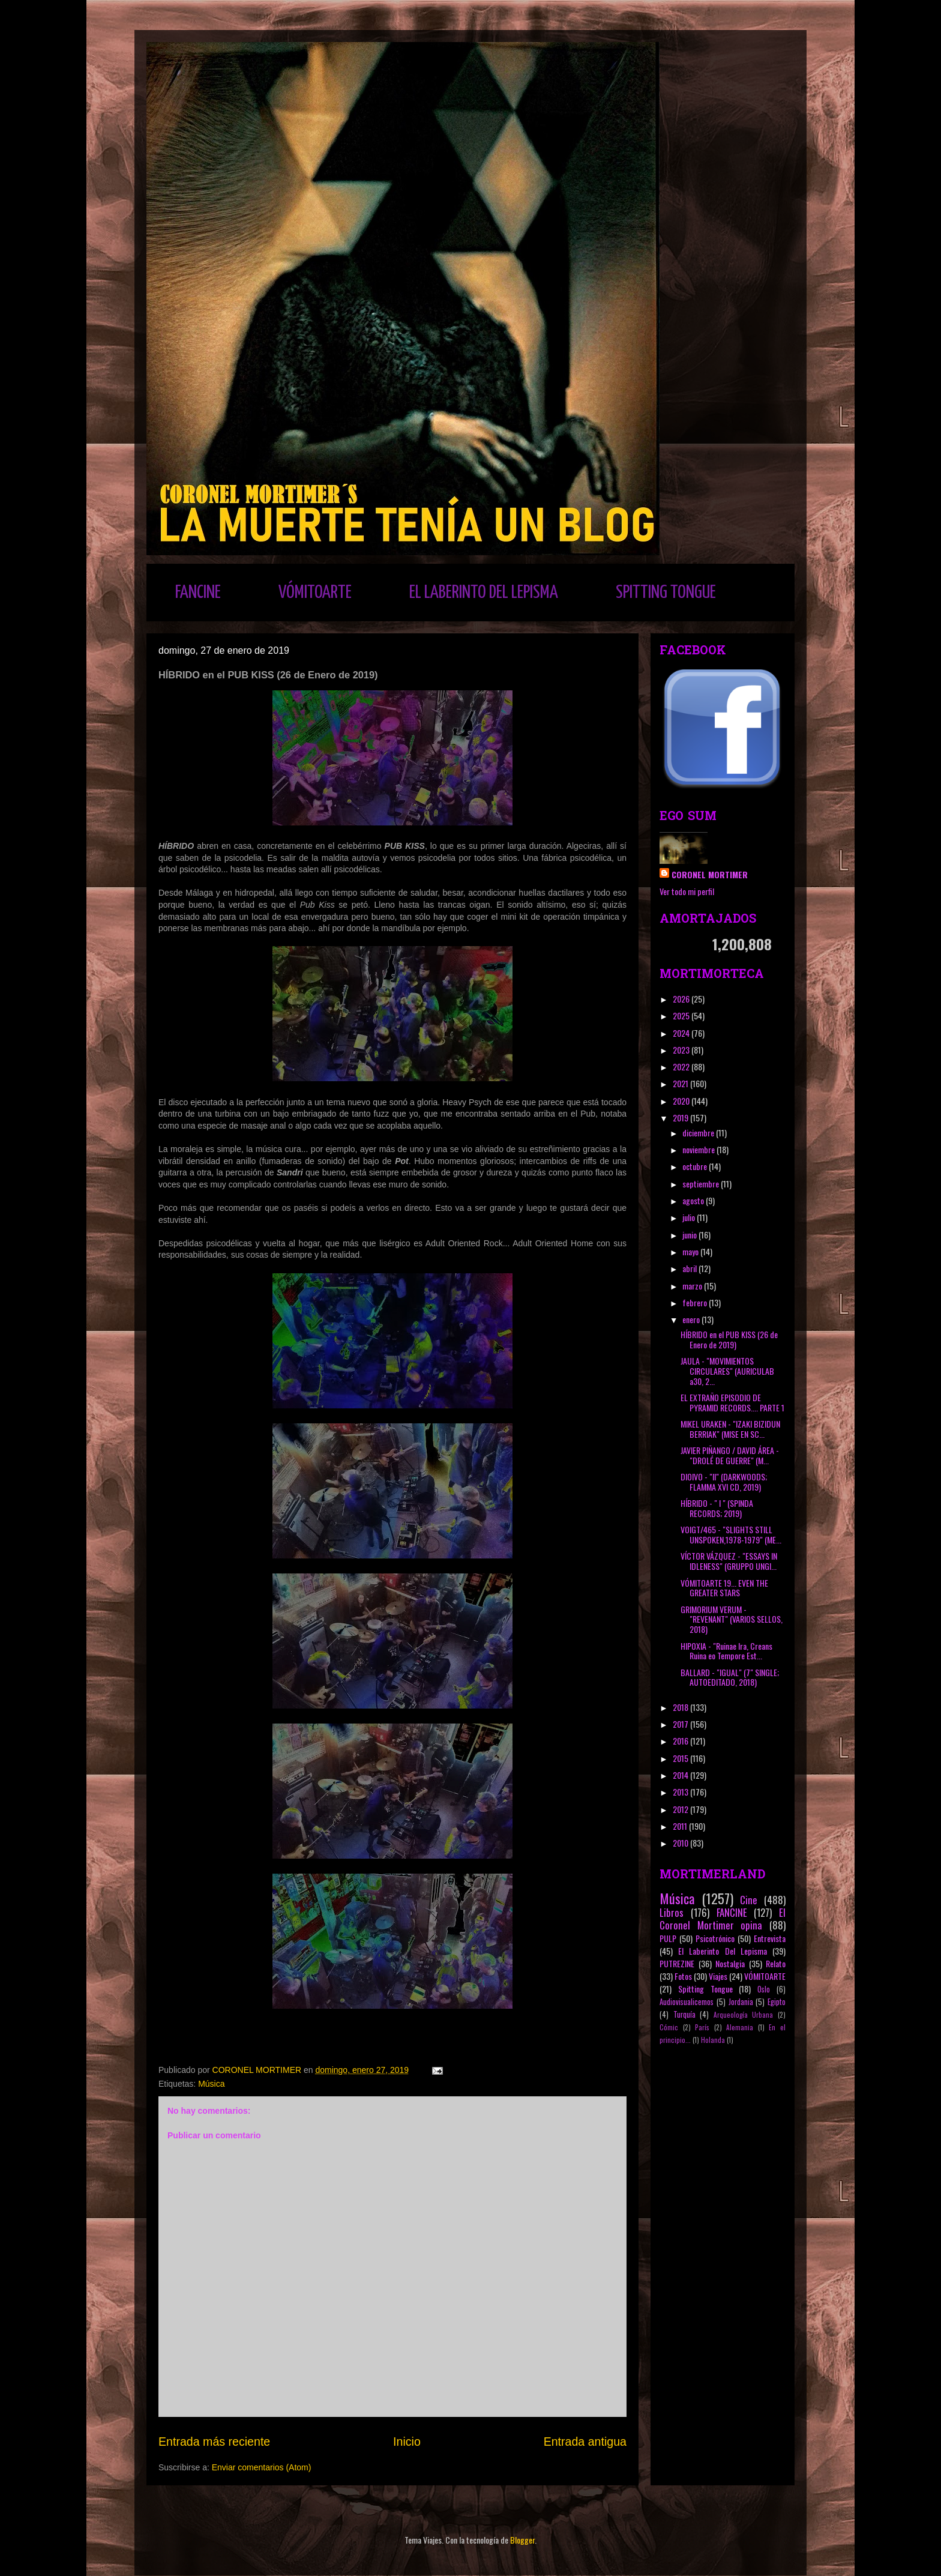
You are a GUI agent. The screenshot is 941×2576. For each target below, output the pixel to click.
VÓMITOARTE (315, 593)
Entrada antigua (585, 2441)
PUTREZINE (677, 1963)
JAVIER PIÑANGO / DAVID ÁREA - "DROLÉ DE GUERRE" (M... (730, 1455)
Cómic (669, 2027)
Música (211, 2084)
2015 (681, 1758)
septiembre (701, 1183)
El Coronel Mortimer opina (723, 1918)
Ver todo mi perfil (687, 891)
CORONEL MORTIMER (710, 874)
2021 (681, 1083)
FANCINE (198, 593)
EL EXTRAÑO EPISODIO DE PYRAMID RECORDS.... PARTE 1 (732, 1402)
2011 (681, 1826)
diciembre (699, 1132)
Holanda (713, 2040)
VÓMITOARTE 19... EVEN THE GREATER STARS (724, 1587)
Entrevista (770, 1938)
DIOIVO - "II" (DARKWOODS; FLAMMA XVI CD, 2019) (724, 1481)
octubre (695, 1166)
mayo (691, 1251)
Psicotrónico (715, 1938)
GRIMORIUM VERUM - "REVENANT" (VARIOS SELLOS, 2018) (732, 1619)
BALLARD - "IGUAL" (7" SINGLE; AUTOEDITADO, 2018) (730, 1677)
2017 (681, 1724)
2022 (682, 1066)
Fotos (683, 1976)
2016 (681, 1740)
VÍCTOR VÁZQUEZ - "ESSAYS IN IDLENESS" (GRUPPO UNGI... (729, 1560)
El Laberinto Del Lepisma (722, 1950)
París (702, 2027)
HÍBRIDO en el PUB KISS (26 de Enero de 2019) (729, 1339)
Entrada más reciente (214, 2441)
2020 (682, 1100)
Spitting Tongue (705, 1988)
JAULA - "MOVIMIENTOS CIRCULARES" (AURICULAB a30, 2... (727, 1370)
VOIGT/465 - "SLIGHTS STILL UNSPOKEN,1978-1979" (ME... (731, 1534)
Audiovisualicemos (687, 2001)
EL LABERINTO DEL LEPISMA (483, 593)
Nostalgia (730, 1963)
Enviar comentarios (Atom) (261, 2467)
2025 (682, 1015)
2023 (682, 1049)
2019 (681, 1117)
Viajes (718, 1976)
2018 (681, 1707)
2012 (681, 1809)
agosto (694, 1200)
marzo (693, 1285)
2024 (682, 1033)
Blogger (522, 2539)
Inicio (407, 2441)
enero (692, 1319)
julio (689, 1217)
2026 (682, 998)
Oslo (763, 1989)
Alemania (739, 2027)
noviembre (699, 1149)
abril (690, 1268)
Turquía (684, 2014)
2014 (681, 1775)
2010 (681, 1842)
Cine (748, 1899)
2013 (681, 1791)
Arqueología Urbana (744, 2014)
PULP (668, 1938)
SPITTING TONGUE (666, 593)
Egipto (777, 2001)
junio (690, 1234)
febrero (695, 1302)
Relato (776, 1963)
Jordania (741, 2001)
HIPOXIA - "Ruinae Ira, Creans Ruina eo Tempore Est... (726, 1650)
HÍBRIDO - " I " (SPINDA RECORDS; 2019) (717, 1508)
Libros (672, 1912)
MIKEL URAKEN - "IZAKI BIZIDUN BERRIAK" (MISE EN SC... (730, 1428)
